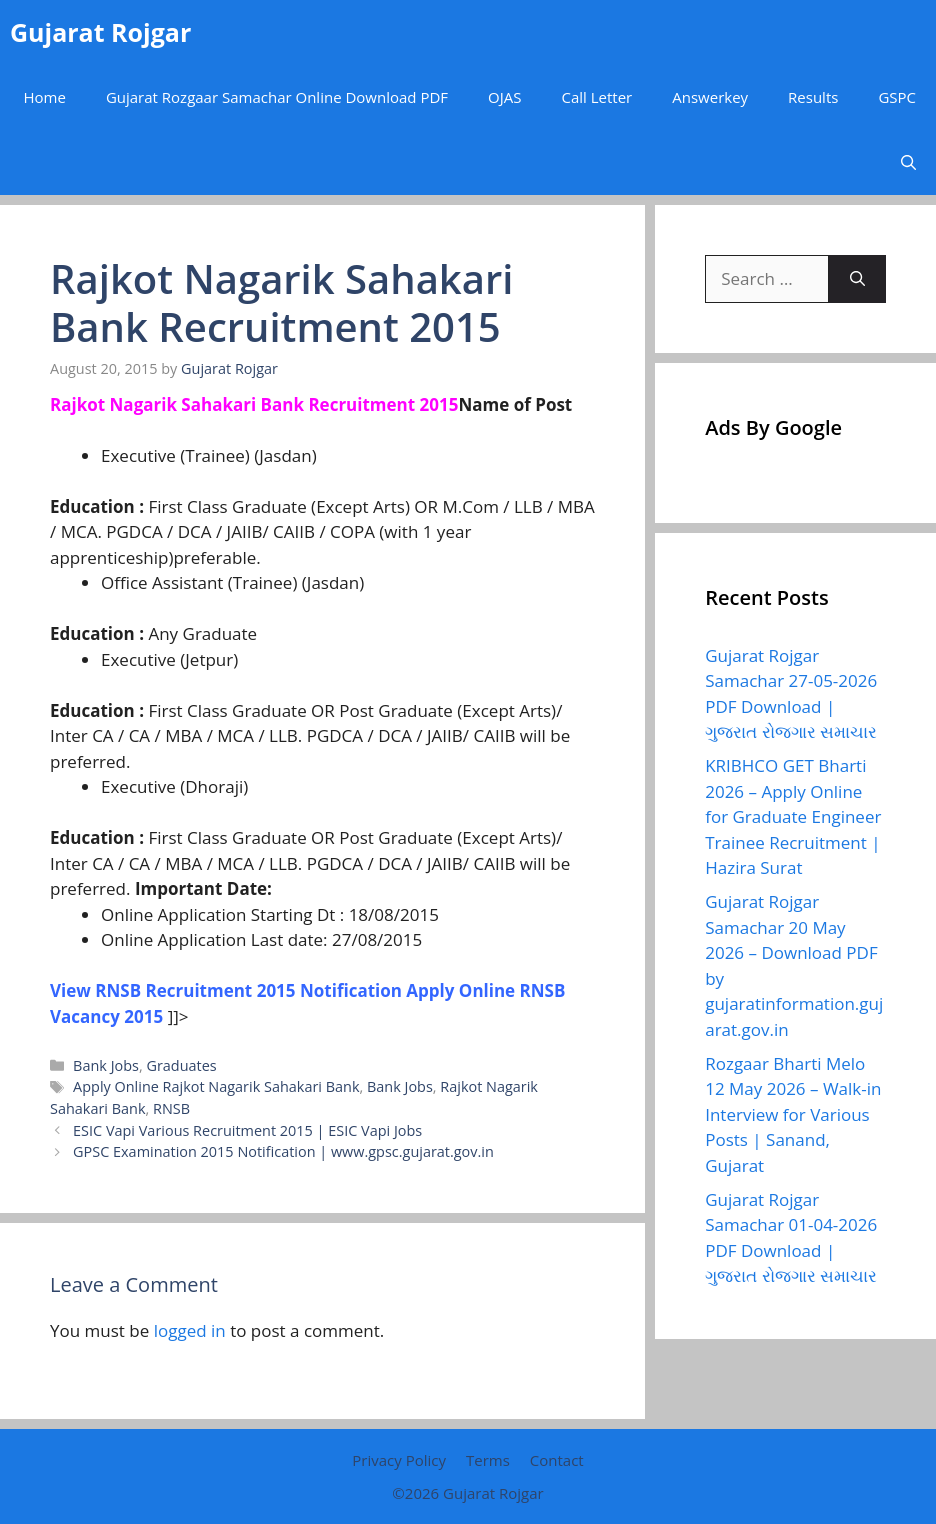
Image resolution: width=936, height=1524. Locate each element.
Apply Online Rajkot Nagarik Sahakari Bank (216, 1086)
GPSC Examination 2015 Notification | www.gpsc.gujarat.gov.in (283, 1151)
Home (44, 97)
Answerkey (710, 97)
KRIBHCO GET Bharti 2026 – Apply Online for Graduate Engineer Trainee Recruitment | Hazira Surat (793, 816)
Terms (488, 1460)
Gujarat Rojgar (100, 32)
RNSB (171, 1108)
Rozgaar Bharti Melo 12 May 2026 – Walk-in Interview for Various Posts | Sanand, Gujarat (793, 1114)
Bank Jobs (106, 1065)
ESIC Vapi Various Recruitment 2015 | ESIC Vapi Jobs (247, 1130)
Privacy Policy (399, 1460)
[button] (908, 162)
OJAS (504, 97)
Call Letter (596, 97)
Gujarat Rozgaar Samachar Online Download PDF (277, 97)
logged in (190, 1330)
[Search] (857, 279)
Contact (557, 1460)
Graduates (181, 1065)
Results (813, 97)
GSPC (897, 97)
